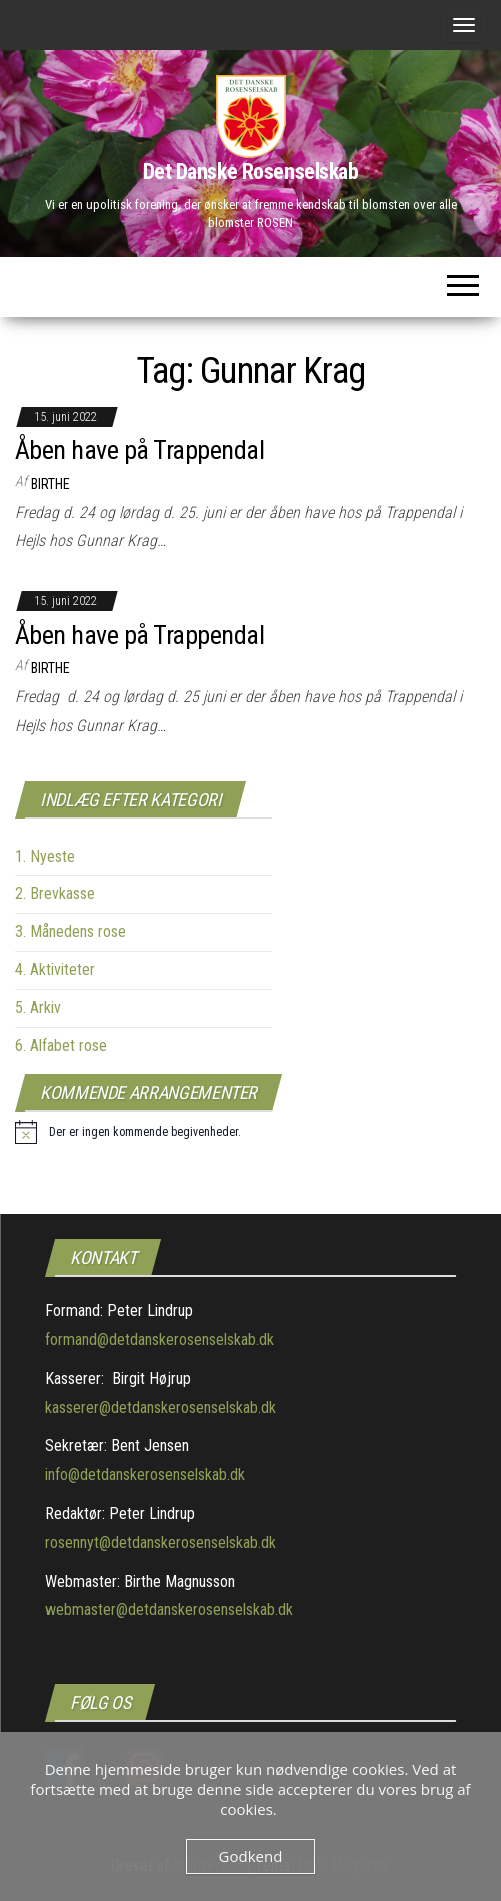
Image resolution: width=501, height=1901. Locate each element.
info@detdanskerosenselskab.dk (145, 1474)
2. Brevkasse (55, 893)
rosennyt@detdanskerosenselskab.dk (160, 1542)
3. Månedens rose (70, 931)
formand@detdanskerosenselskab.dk (159, 1339)
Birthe (50, 484)
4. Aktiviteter (55, 969)
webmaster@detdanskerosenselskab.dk (169, 1609)
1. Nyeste (45, 856)
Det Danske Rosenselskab (251, 171)
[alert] (128, 1132)
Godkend (251, 1856)
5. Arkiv (38, 1007)
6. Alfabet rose (61, 1045)
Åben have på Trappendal (139, 450)
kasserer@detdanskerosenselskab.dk (160, 1407)
